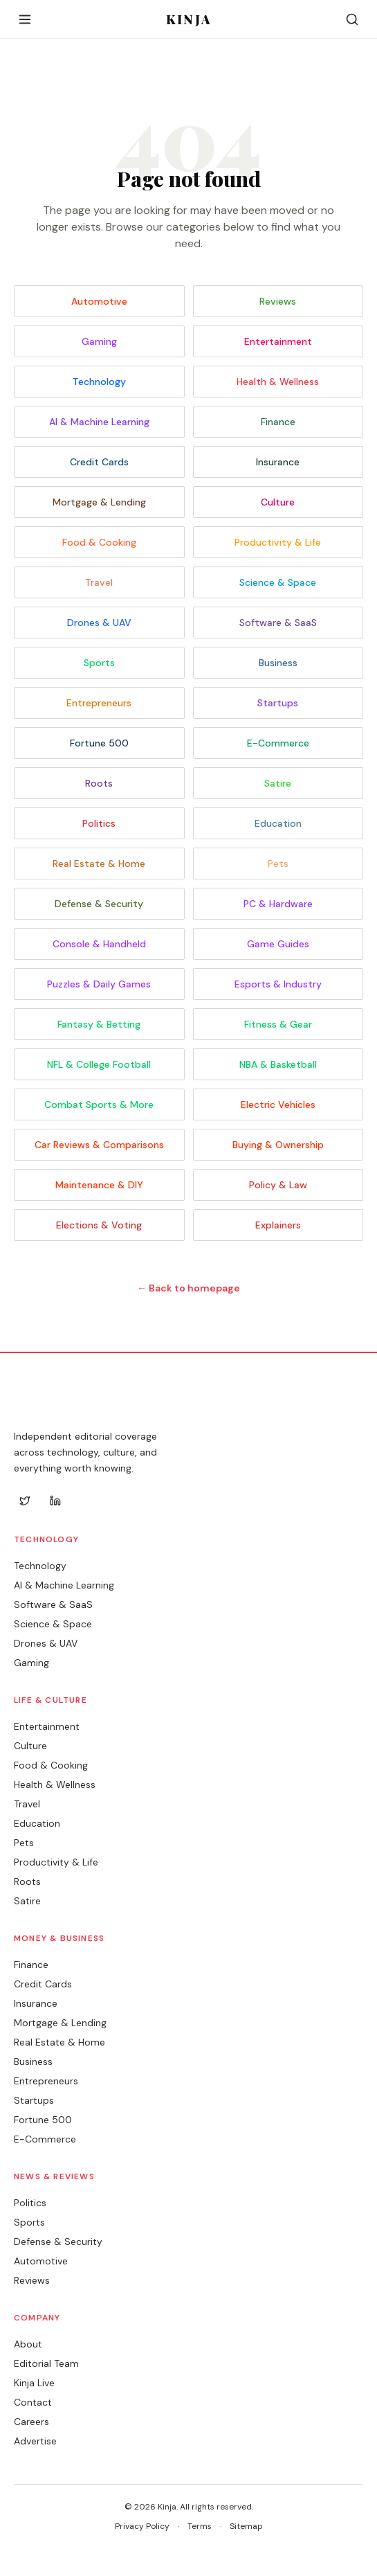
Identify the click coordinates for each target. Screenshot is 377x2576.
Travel (99, 582)
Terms (199, 2526)
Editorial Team (46, 2363)
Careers (31, 2421)
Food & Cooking (99, 542)
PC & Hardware (278, 903)
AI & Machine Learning (99, 421)
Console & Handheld (99, 944)
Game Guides (278, 944)
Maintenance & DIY (99, 1185)
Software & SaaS (278, 622)
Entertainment (278, 341)
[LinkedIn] (55, 1501)
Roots (99, 783)
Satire (277, 783)
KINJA (188, 19)
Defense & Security (99, 903)
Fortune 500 (99, 743)
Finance (278, 421)
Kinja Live (34, 2383)
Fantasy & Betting (98, 1024)
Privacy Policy (142, 2526)
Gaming (99, 341)
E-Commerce (278, 743)
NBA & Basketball (278, 1064)
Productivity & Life (278, 542)
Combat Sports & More (99, 1104)
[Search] (352, 19)
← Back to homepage (188, 1288)
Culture (278, 502)
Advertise (35, 2441)
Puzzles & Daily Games (99, 984)
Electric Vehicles (278, 1104)
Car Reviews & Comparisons (99, 1144)
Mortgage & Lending (99, 502)
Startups (277, 703)
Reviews (277, 301)
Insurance (278, 462)
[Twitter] (25, 1501)
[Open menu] (25, 19)
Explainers (278, 1225)
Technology (99, 381)
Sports (99, 662)
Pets (278, 863)
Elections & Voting (99, 1225)
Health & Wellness (278, 381)
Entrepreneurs (98, 703)
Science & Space (277, 582)
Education (278, 823)
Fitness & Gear (278, 1024)
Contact (33, 2402)
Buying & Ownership (278, 1144)
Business (278, 662)
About (28, 2344)
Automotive (99, 301)
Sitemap (246, 2526)
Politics (99, 823)
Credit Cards (99, 462)
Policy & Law (278, 1185)
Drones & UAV (99, 622)
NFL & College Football (99, 1064)
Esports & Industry (278, 984)
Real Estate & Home (99, 863)
